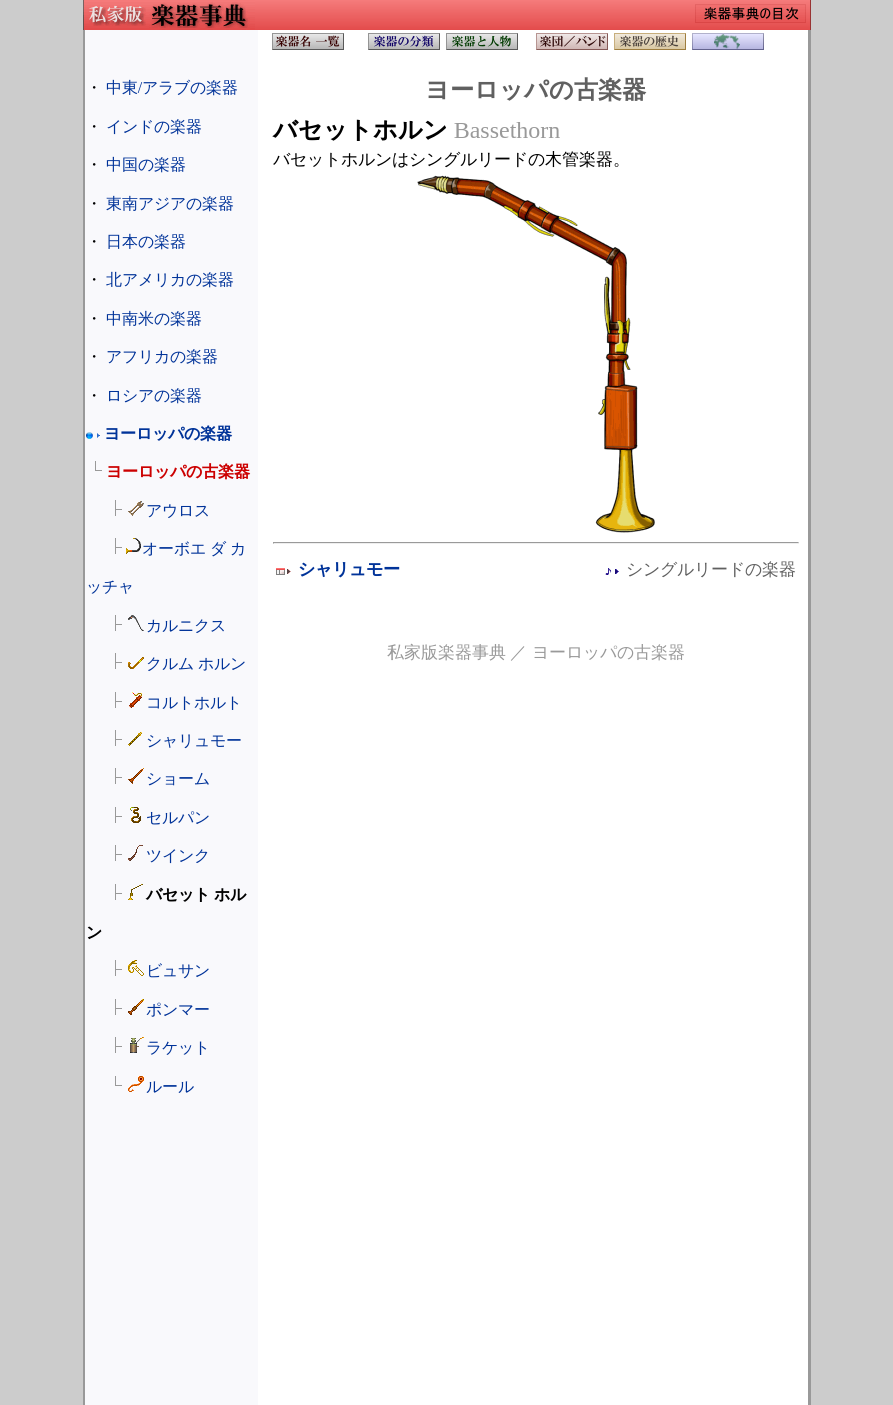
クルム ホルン (196, 663)
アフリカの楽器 (162, 356)
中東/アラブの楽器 (172, 87)
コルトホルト (194, 702)
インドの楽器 (154, 126)
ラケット (178, 1047)
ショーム (178, 778)
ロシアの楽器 (154, 395)
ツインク (178, 855)
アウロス (178, 510)
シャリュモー (194, 740)
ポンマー (178, 1009)
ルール (170, 1086)
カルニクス (186, 625)
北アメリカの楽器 (170, 279)
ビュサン (178, 970)
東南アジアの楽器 (170, 203)
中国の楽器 (146, 164)
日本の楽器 (146, 241)
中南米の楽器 (154, 318)
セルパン (178, 817)
